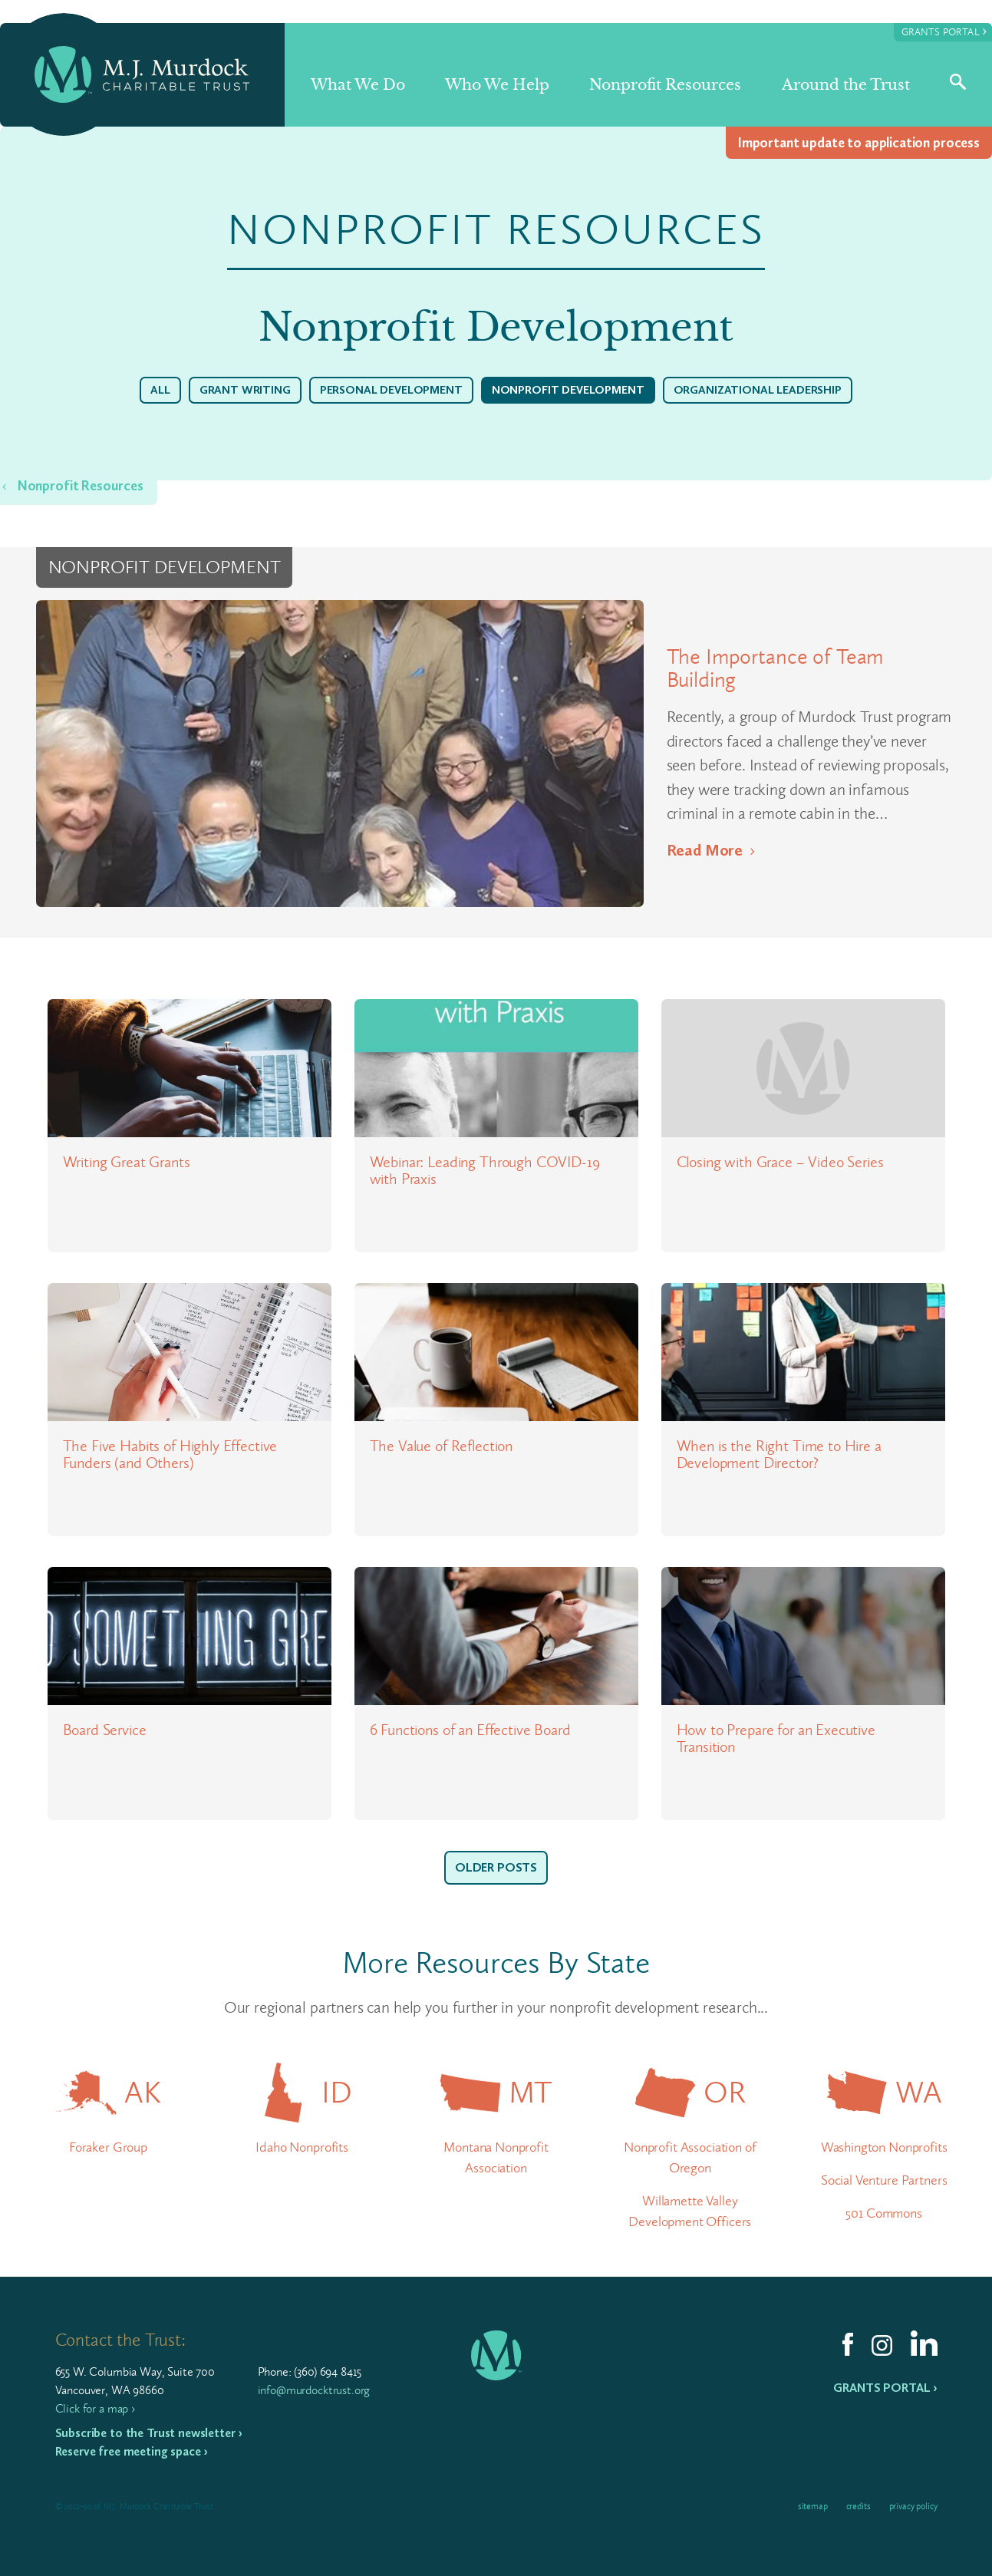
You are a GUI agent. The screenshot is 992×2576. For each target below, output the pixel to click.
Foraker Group (108, 2147)
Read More (705, 849)
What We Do (358, 85)
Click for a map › (95, 2408)
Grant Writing (245, 390)
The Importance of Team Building (775, 668)
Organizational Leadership (758, 390)
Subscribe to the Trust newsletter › (148, 2433)
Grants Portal (944, 31)
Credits (858, 2506)
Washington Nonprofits (884, 2147)
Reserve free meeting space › (131, 2451)
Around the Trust (846, 85)
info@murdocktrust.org (314, 2390)
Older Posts (496, 1867)
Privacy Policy (913, 2506)
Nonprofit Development (568, 390)
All (160, 390)
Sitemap (813, 2506)
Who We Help (497, 85)
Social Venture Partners (884, 2180)
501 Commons (883, 2213)
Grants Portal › (885, 2387)
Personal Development (391, 390)
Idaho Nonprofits (301, 2147)
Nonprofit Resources (665, 85)
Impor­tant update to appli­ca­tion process (859, 142)
